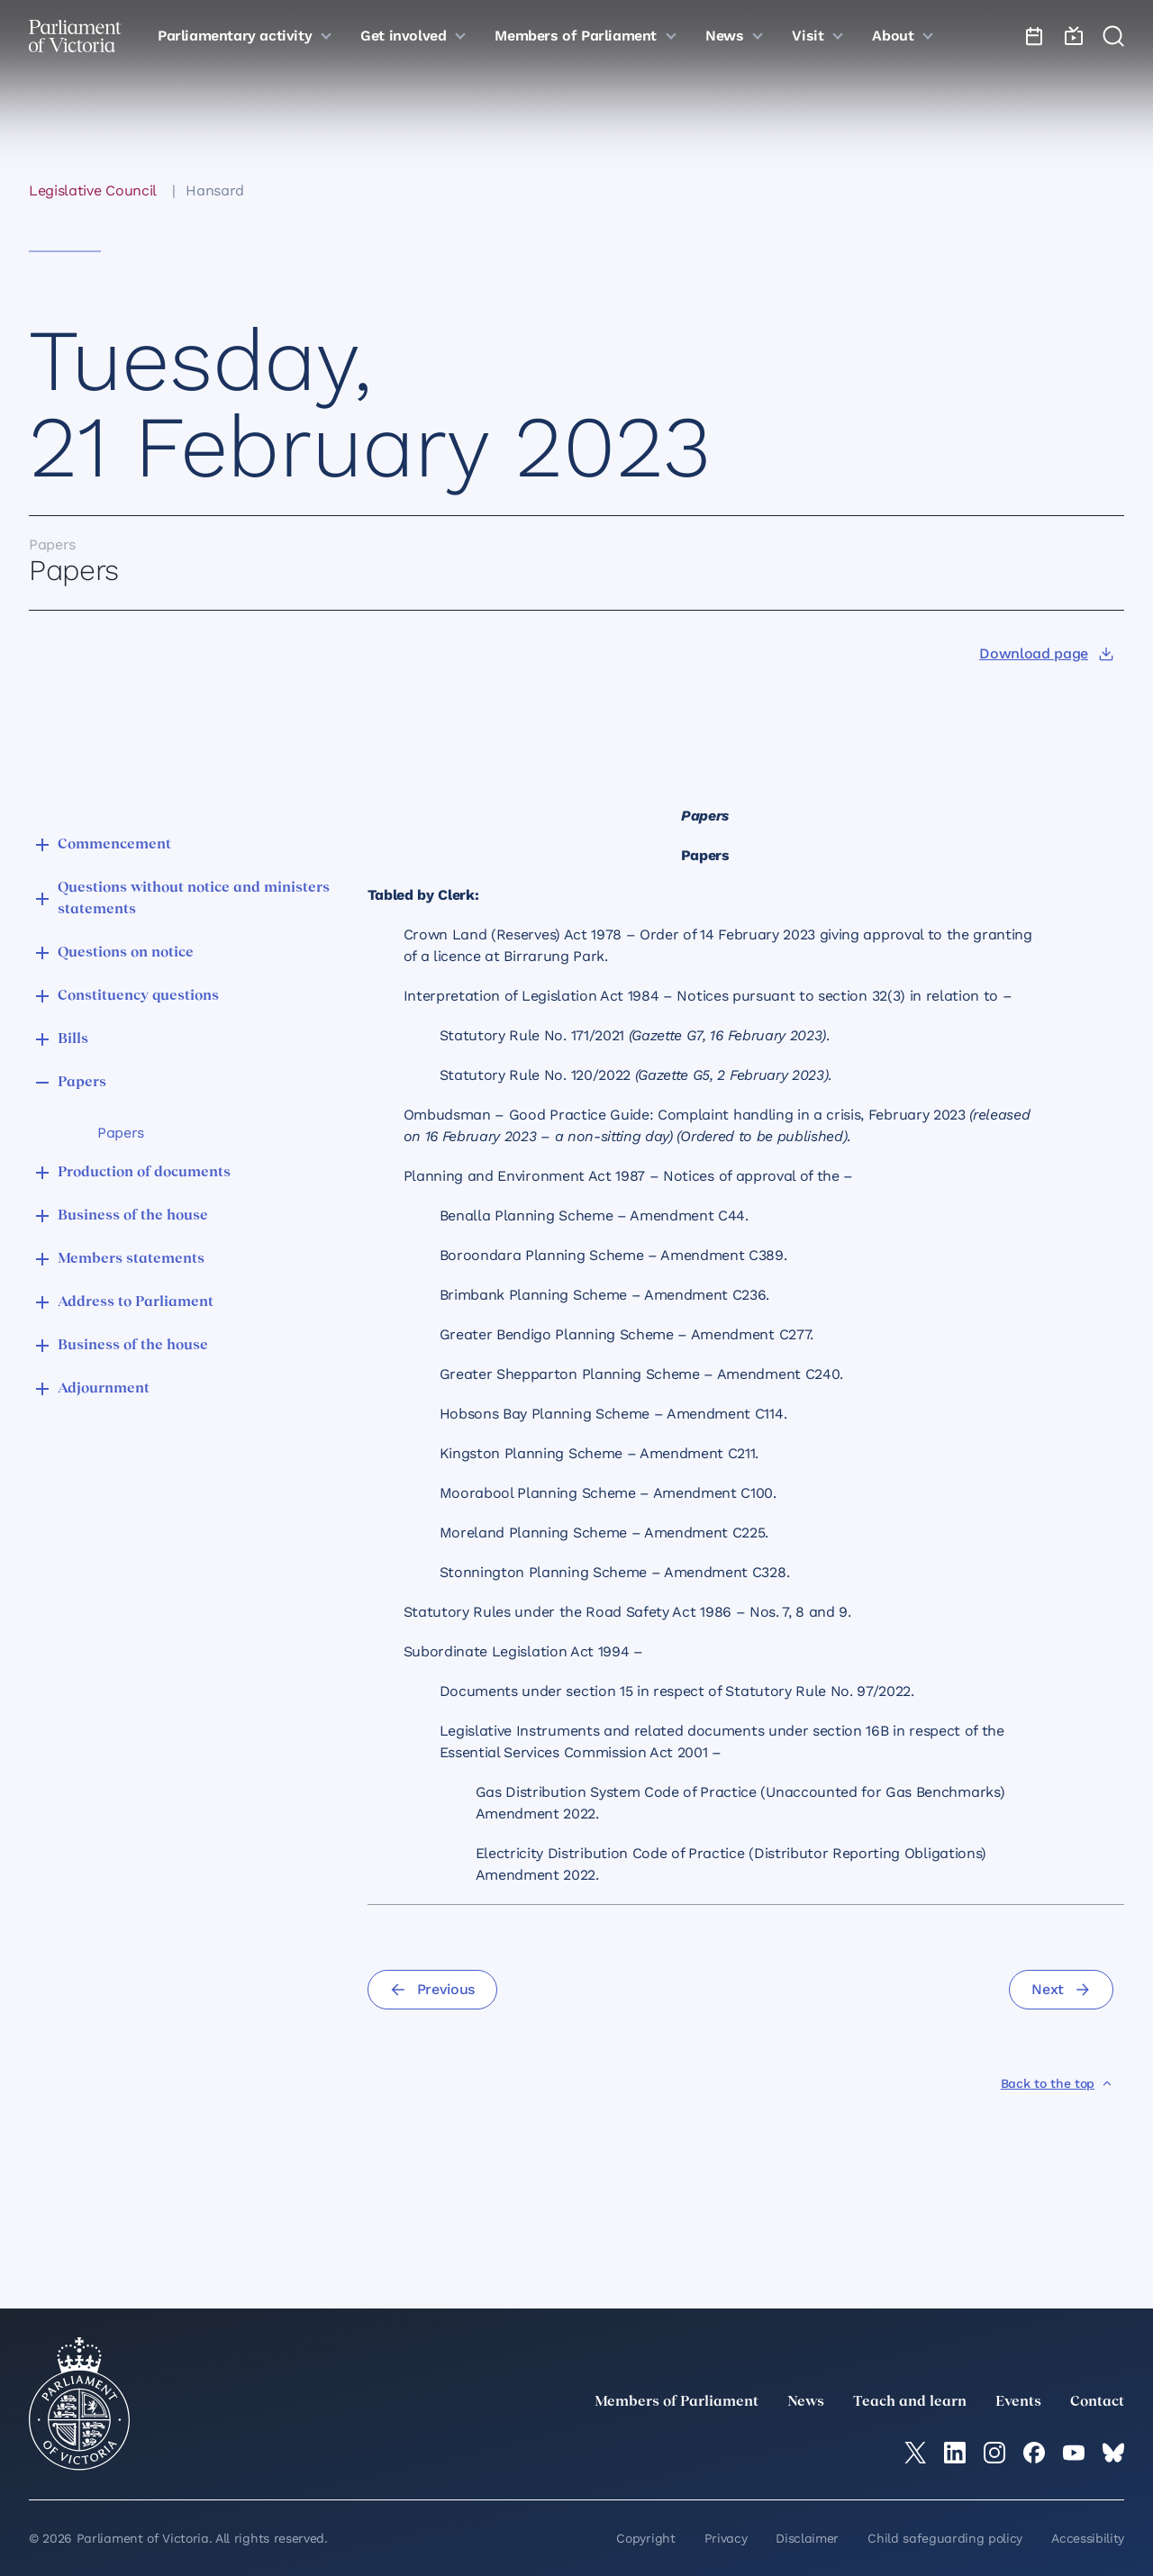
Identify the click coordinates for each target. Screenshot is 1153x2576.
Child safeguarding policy (944, 2538)
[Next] (1061, 1989)
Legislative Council (93, 190)
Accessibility (1087, 2538)
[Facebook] (1034, 2453)
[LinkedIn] (955, 2453)
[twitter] (915, 2453)
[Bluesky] (1113, 2453)
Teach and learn (910, 2402)
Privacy (726, 2538)
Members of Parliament (676, 2402)
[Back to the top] (1057, 2083)
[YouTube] (1074, 2453)
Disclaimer (807, 2538)
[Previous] (432, 1989)
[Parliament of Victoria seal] (79, 2404)
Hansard (215, 190)
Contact (1097, 2402)
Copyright (645, 2538)
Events (1018, 2402)
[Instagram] (994, 2453)
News (805, 2402)
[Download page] (1046, 654)
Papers (120, 1132)
